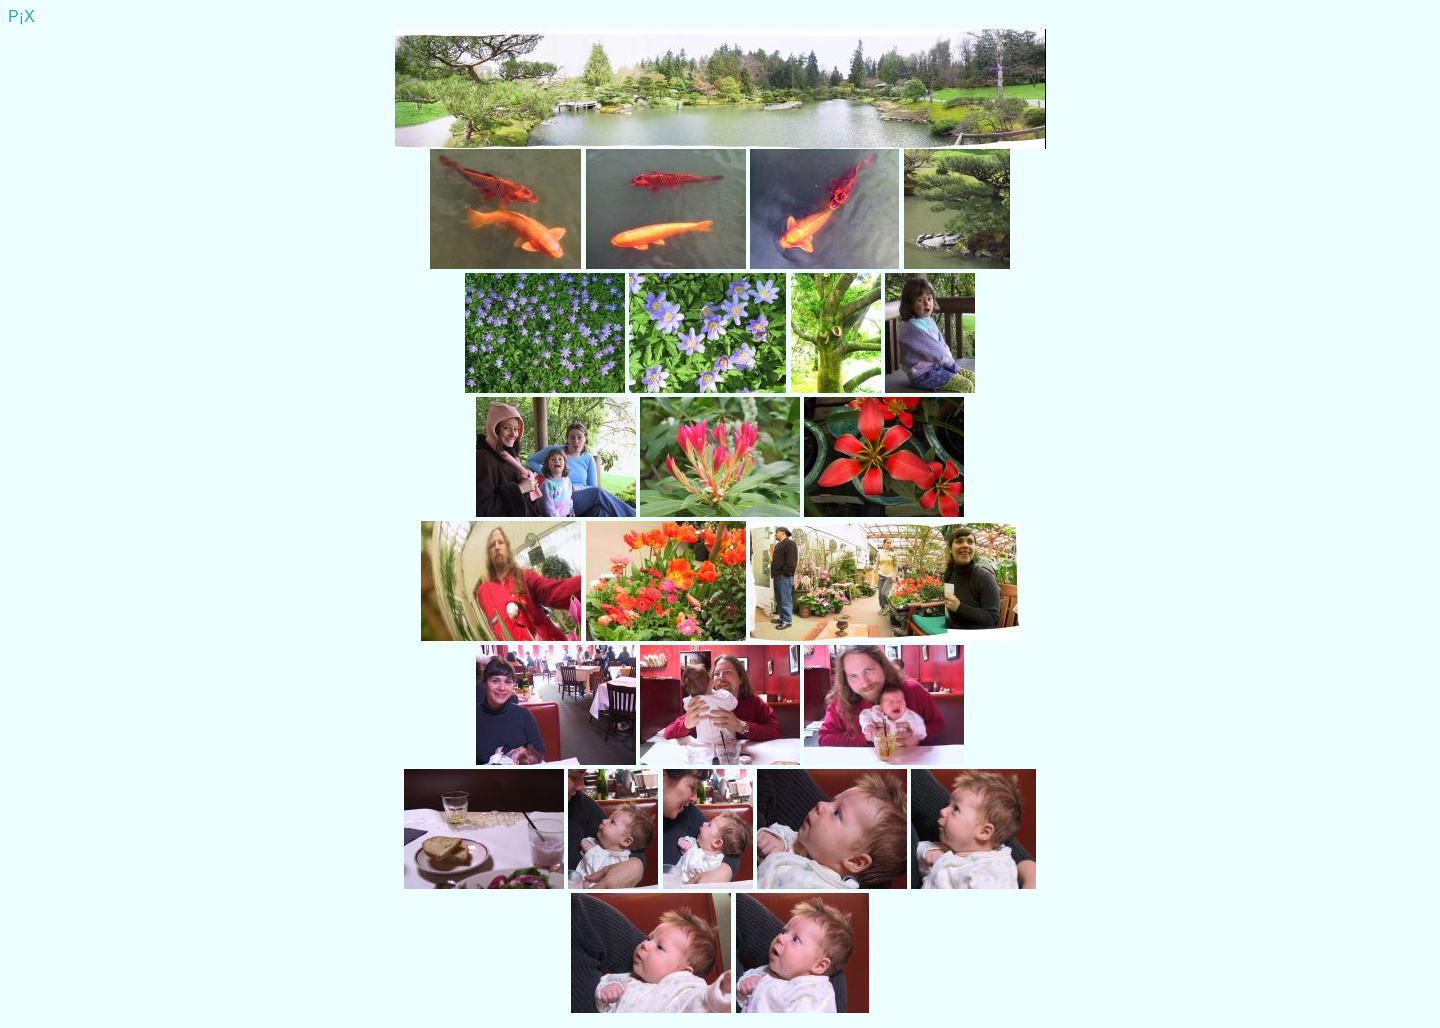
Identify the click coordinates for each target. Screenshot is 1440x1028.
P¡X (21, 16)
